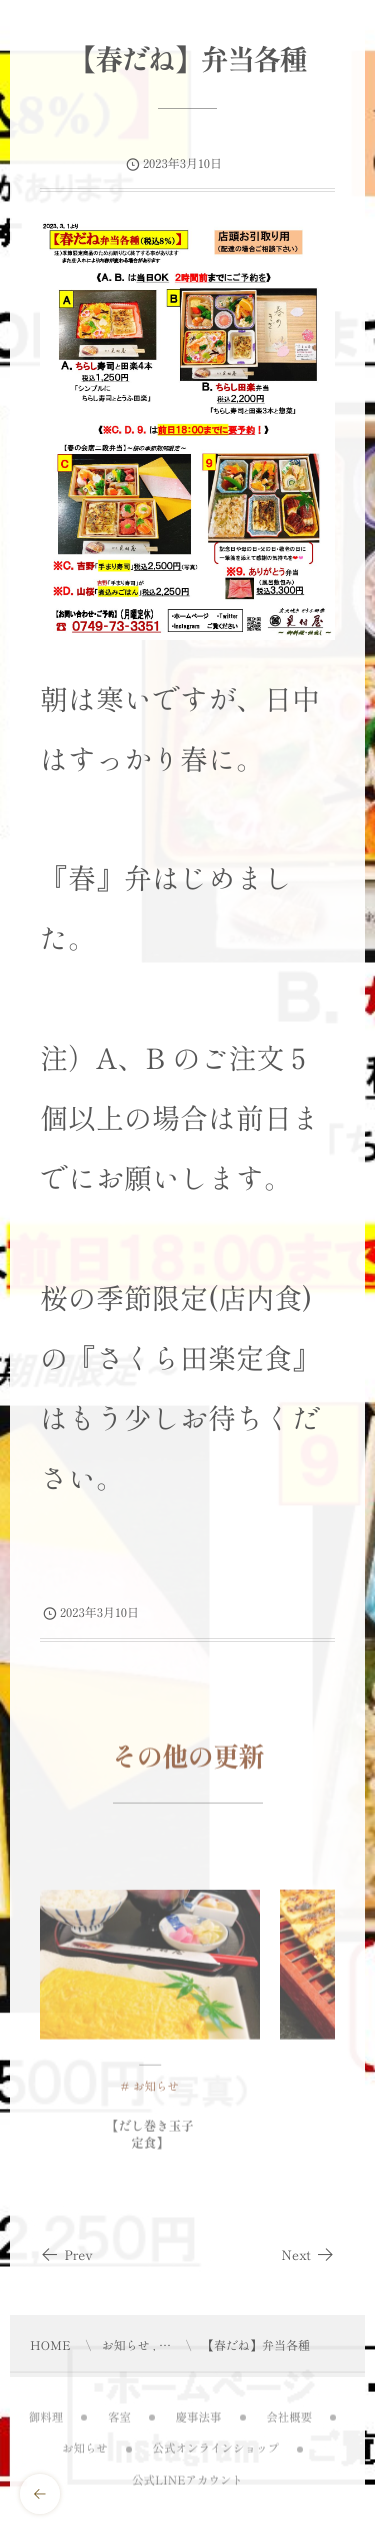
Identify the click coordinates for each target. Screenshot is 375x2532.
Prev (66, 2254)
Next (308, 2254)
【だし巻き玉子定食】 (150, 2139)
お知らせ (156, 2092)
